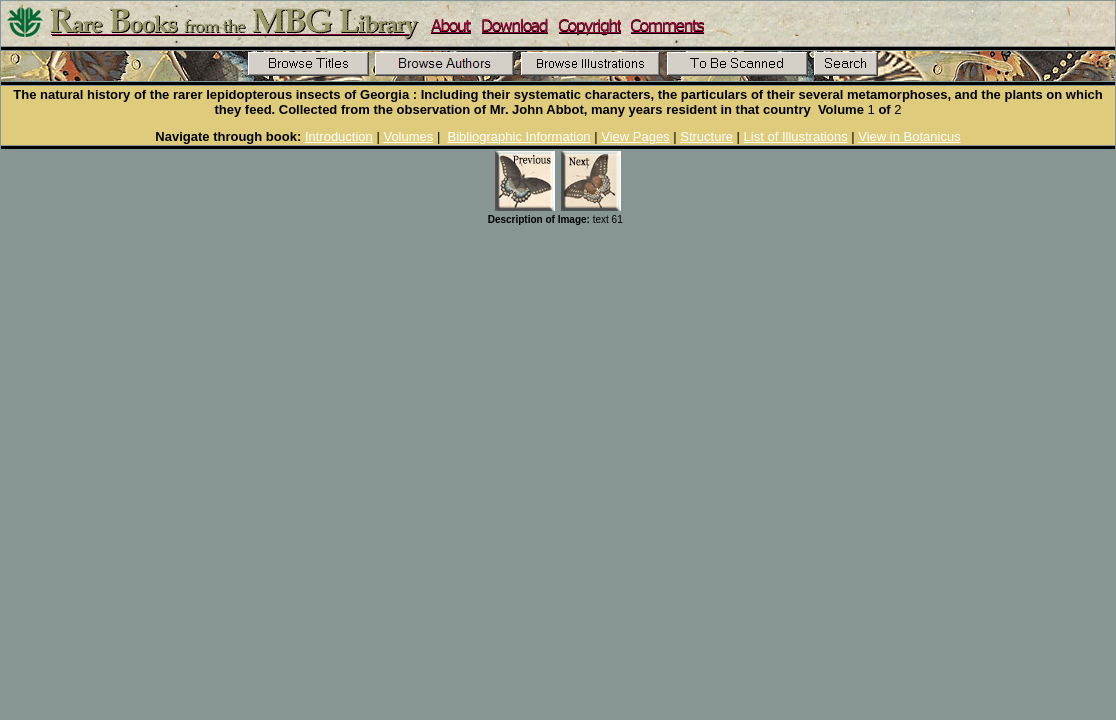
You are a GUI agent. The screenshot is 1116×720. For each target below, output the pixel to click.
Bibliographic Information (519, 136)
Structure (706, 136)
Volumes (408, 136)
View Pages (635, 136)
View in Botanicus (909, 136)
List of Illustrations (796, 136)
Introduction (339, 136)
